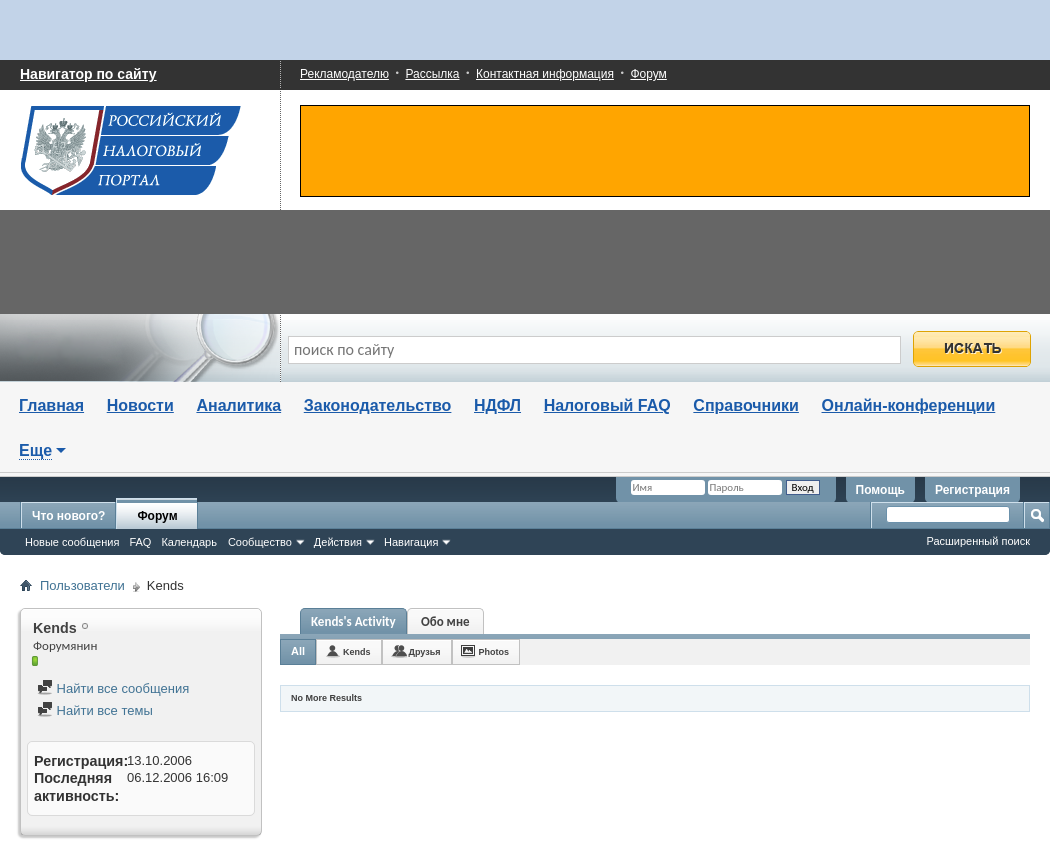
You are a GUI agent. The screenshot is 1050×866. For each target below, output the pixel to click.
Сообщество (260, 542)
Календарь (189, 542)
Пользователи (82, 585)
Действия (338, 542)
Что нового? (68, 516)
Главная (51, 405)
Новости (140, 405)
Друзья (425, 652)
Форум (648, 74)
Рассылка (432, 74)
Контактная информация (545, 74)
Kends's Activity (353, 621)
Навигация (411, 542)
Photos (494, 652)
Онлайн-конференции (909, 405)
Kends (357, 652)
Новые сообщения (72, 542)
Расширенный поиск (978, 541)
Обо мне (445, 621)
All (298, 651)
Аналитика (238, 405)
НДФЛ (497, 405)
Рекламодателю (344, 74)
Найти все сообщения (113, 688)
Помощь (880, 490)
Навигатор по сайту (88, 74)
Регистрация (972, 490)
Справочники (746, 405)
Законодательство (378, 405)
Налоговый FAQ (607, 405)
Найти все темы (95, 710)
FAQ (140, 542)
